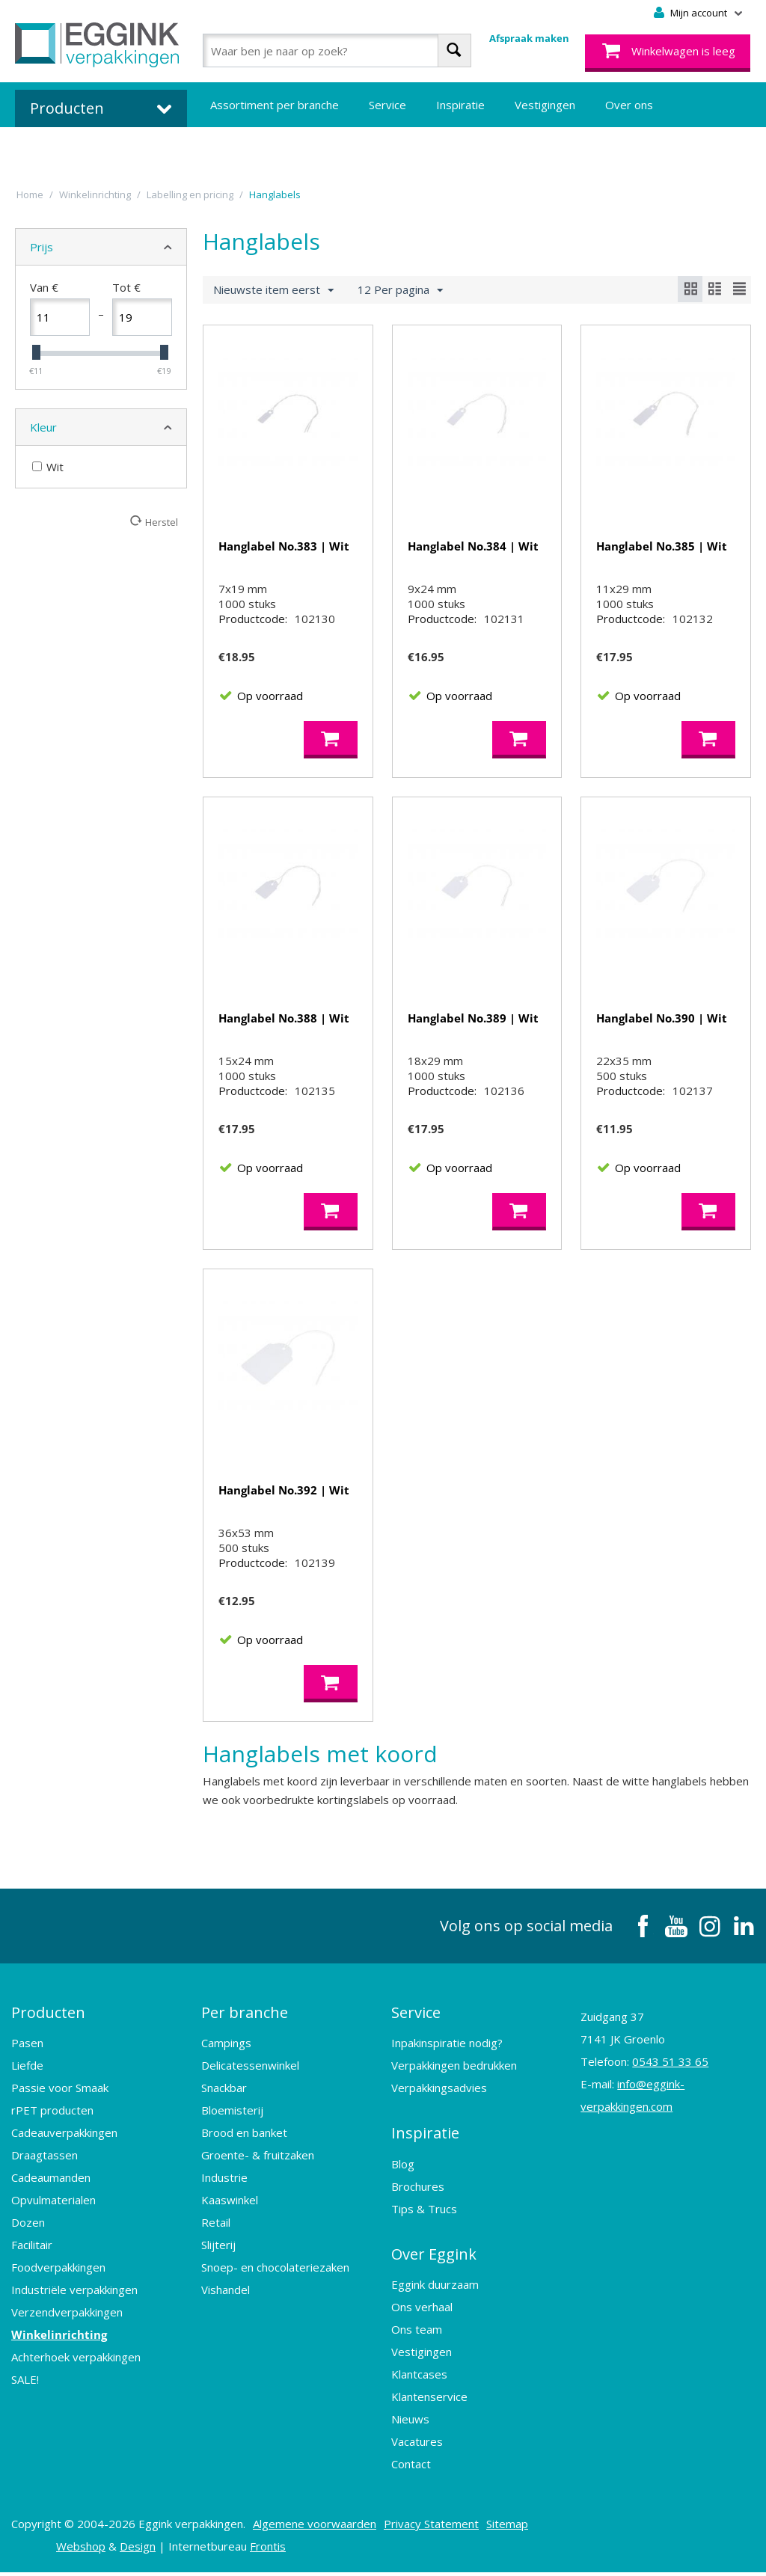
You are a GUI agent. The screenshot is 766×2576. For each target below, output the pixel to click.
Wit (48, 466)
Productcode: (252, 620)
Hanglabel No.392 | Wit (283, 1494)
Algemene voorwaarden (314, 2527)
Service (387, 104)
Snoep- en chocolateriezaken (275, 2273)
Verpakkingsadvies (439, 2093)
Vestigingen (545, 104)
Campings (226, 2048)
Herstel (161, 522)
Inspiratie (460, 104)
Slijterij (218, 2250)
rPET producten (52, 2116)
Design (138, 2549)
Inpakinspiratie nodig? (447, 2048)
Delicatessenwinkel (250, 2071)
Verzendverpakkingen (67, 2317)
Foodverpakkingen (58, 2273)
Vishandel (225, 2295)
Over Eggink (434, 2258)
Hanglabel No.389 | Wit (473, 1020)
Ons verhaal (422, 2310)
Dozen (28, 2228)
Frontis (268, 2549)
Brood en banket (244, 2138)
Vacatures (417, 2445)
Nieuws (410, 2422)
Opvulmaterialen (53, 2205)
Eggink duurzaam (435, 2288)
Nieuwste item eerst (273, 290)
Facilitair (31, 2250)
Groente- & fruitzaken (257, 2160)
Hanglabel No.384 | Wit (473, 546)
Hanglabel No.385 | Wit (661, 546)
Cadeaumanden (51, 2183)
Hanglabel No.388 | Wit (283, 1020)
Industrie (224, 2183)
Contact (411, 2467)
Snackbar (224, 2093)
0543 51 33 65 (670, 2068)
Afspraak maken (529, 38)
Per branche (244, 2018)
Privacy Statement (431, 2527)
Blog (402, 2168)
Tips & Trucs (424, 2213)
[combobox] (337, 50)
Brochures (417, 2190)
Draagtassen (44, 2160)
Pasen (27, 2048)
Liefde (27, 2071)
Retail (215, 2228)
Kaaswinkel (229, 2205)
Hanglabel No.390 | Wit (661, 1020)
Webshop (80, 2549)
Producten (48, 2018)
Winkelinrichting (59, 2340)
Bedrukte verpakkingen (269, 149)
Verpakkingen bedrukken (454, 2071)
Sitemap (507, 2527)
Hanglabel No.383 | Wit (283, 546)
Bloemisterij (232, 2116)
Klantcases (419, 2377)
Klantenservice (429, 2400)
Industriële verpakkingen (74, 2295)
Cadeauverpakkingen (64, 2138)
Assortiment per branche (274, 104)
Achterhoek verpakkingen (76, 2362)
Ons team (416, 2332)
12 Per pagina (400, 290)
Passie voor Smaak (59, 2093)
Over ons (629, 104)
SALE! (25, 2385)
